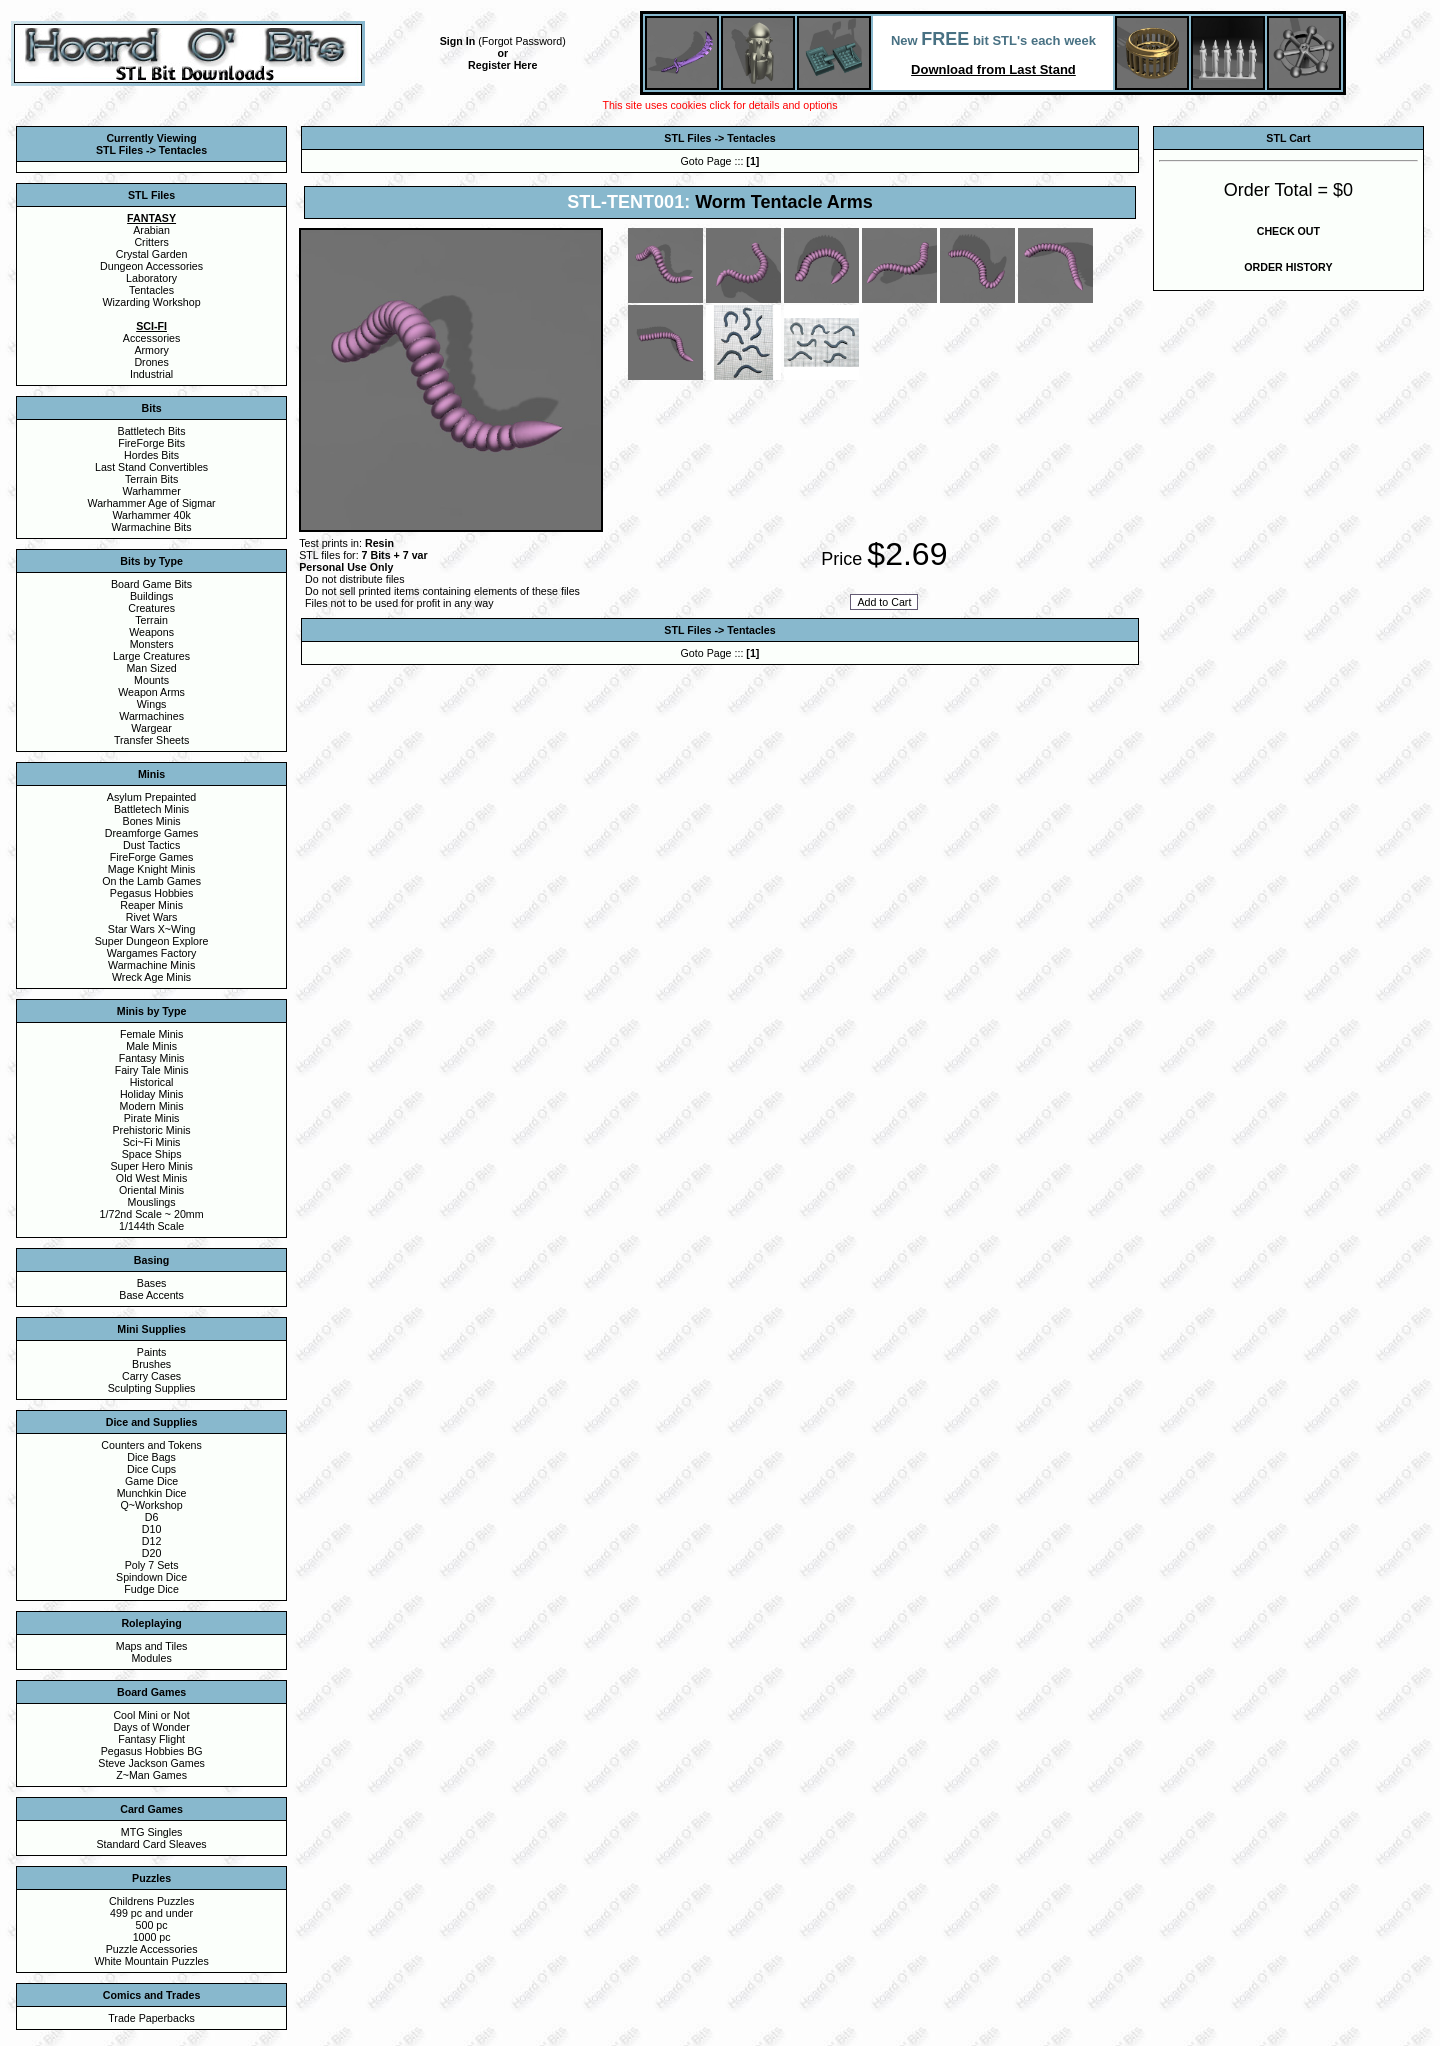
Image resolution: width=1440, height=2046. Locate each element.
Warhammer (151, 491)
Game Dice (151, 1481)
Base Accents (151, 1295)
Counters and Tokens (151, 1445)
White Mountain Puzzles (151, 1961)
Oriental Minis (151, 1190)
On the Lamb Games (151, 881)
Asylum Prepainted (151, 797)
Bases (152, 1283)
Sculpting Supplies (152, 1388)
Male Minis (151, 1046)
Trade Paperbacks (151, 2018)
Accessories (151, 338)
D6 (152, 1517)
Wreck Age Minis (151, 977)
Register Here (502, 65)
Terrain (151, 620)
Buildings (151, 596)
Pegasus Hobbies (152, 893)
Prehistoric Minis (152, 1130)
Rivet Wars (152, 917)
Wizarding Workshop (152, 302)
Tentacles (151, 290)
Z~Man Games (151, 1775)
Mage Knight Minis (152, 869)
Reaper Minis (151, 905)
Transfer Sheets (151, 740)
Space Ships (152, 1154)
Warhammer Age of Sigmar (152, 503)
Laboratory (151, 278)
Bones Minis (152, 821)
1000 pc (152, 1937)
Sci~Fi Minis (152, 1142)
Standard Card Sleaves (152, 1844)
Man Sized (151, 668)
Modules (151, 1658)
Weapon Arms (151, 692)
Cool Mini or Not (151, 1715)
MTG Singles (152, 1832)
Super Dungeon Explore (152, 941)
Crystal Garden (152, 254)
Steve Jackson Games (151, 1763)
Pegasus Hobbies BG (152, 1751)
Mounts (151, 680)
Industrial (151, 374)
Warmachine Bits (152, 527)
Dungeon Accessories (151, 266)
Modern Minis (152, 1106)
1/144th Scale (151, 1226)
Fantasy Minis (152, 1058)
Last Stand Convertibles (151, 467)
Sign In (458, 41)
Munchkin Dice (152, 1493)
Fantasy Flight (151, 1739)
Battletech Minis (151, 809)
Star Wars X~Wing (152, 929)
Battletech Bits (152, 431)
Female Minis (151, 1034)
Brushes (151, 1364)
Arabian (151, 230)
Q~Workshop (151, 1505)
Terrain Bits (151, 479)
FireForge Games (152, 857)
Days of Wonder (151, 1727)
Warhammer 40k (151, 515)
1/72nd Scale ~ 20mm (152, 1214)
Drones (151, 362)
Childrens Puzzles (151, 1901)
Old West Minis (151, 1178)
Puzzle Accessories (152, 1949)
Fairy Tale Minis (152, 1070)
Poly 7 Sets (152, 1565)
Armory (151, 350)
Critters (151, 242)
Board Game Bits (151, 584)
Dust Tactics (151, 845)
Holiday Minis (151, 1094)
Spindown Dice (151, 1577)
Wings (152, 704)
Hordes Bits (151, 455)
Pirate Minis (152, 1118)
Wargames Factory (152, 953)
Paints (152, 1352)
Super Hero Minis (151, 1166)
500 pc (152, 1925)
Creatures (151, 608)
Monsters (152, 644)
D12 (152, 1541)
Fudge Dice (151, 1589)
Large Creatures (151, 656)
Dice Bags (151, 1457)
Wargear (151, 728)
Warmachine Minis (151, 965)
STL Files (687, 138)
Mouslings (152, 1202)
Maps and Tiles (152, 1646)
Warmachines (151, 716)
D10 (152, 1529)
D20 (152, 1553)
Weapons (151, 632)
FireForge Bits (151, 443)
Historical (152, 1082)
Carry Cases (151, 1376)
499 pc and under (151, 1913)
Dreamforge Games (152, 833)
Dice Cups (151, 1469)
